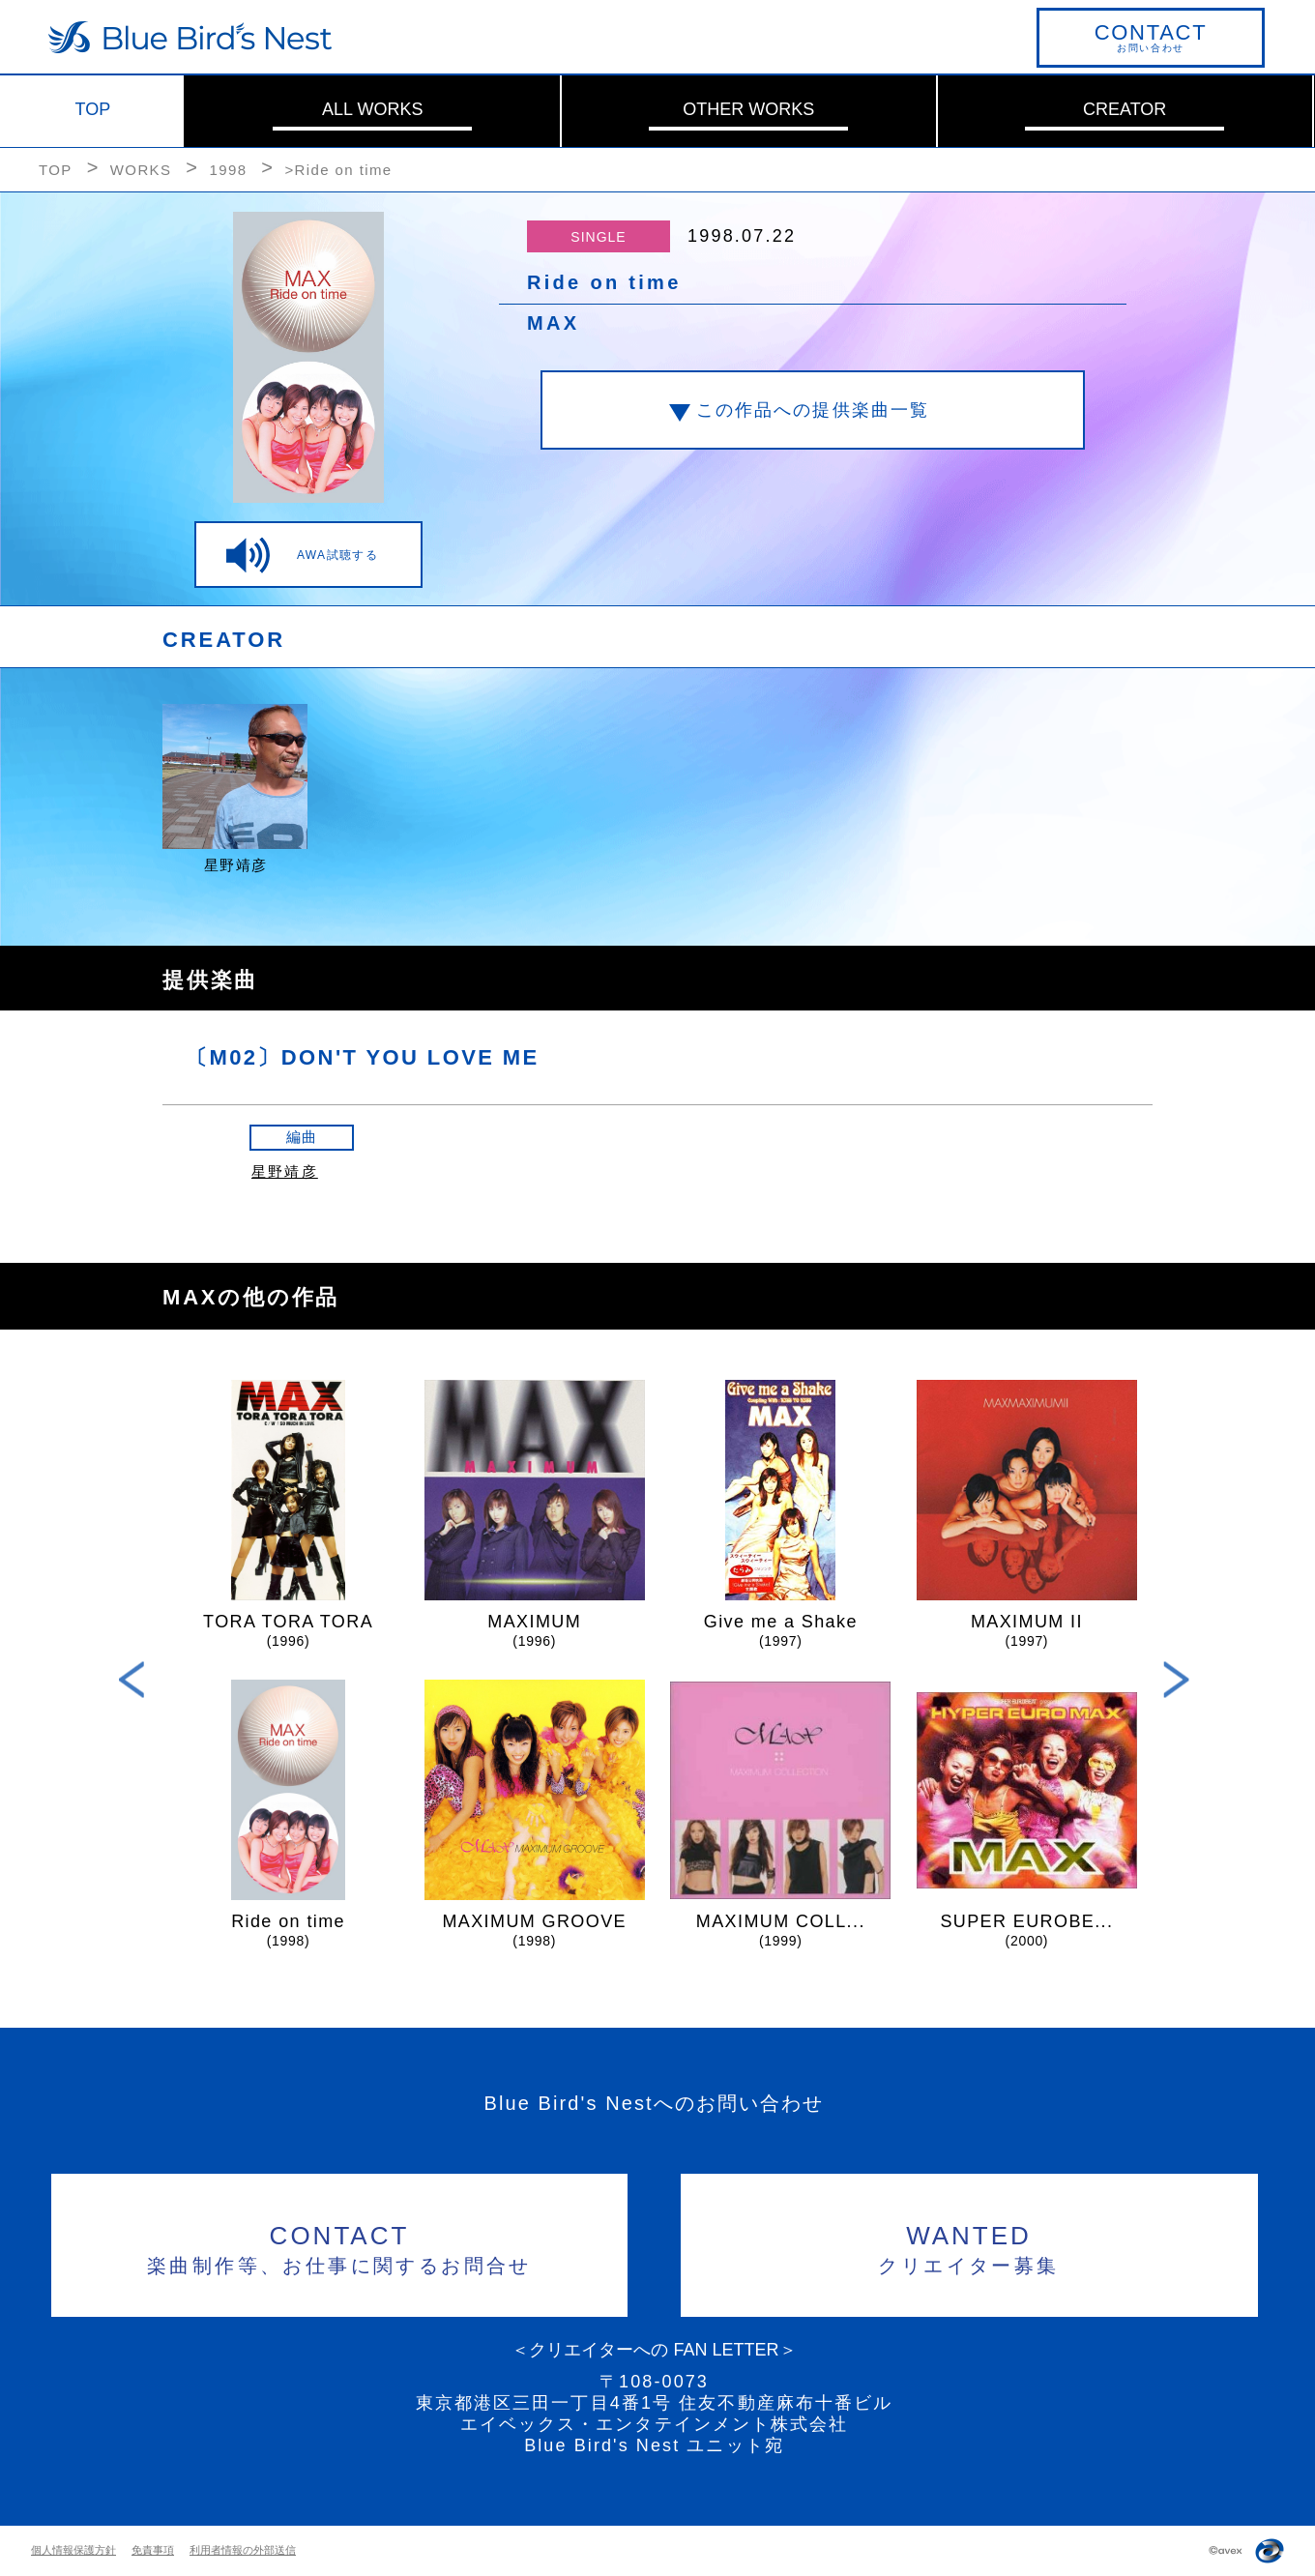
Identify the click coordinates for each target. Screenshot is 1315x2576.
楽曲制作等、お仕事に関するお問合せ (339, 2246)
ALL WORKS (372, 109)
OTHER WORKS (748, 109)
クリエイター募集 (969, 2246)
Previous (132, 1680)
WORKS (141, 169)
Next (1176, 1680)
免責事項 (153, 2550)
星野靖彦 (284, 1171)
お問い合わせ (1150, 36)
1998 (228, 169)
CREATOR (1124, 109)
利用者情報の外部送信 (243, 2550)
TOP (93, 109)
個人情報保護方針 (73, 2550)
